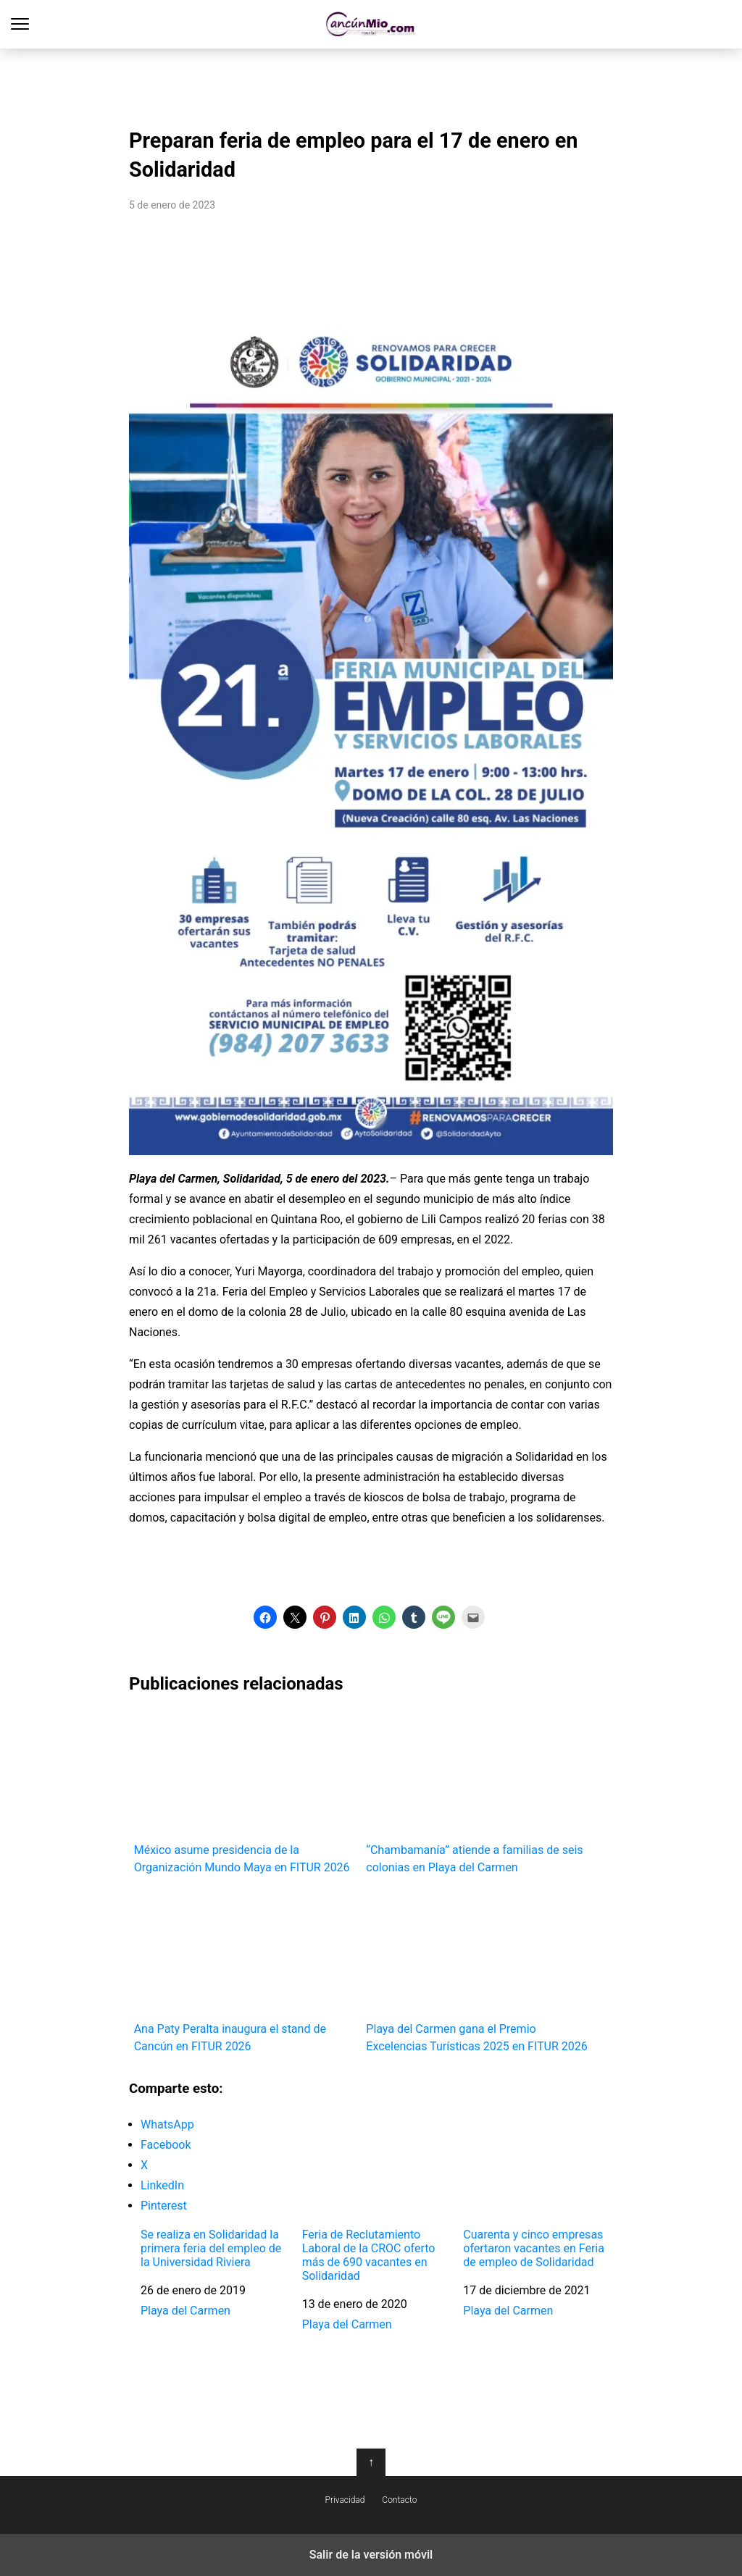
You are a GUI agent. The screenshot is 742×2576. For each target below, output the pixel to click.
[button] (265, 1617)
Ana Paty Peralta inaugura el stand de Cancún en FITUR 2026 (245, 1970)
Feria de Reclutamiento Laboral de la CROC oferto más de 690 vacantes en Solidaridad (368, 2255)
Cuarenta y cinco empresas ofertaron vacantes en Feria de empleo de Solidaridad (533, 2248)
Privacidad (345, 2500)
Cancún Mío (371, 24)
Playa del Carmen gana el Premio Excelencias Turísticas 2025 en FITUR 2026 (477, 1970)
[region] (371, 84)
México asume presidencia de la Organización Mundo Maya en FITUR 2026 (245, 1792)
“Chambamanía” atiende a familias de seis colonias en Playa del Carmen (477, 1792)
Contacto (399, 2500)
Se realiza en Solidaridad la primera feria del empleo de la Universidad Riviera (211, 2248)
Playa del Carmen (185, 2310)
